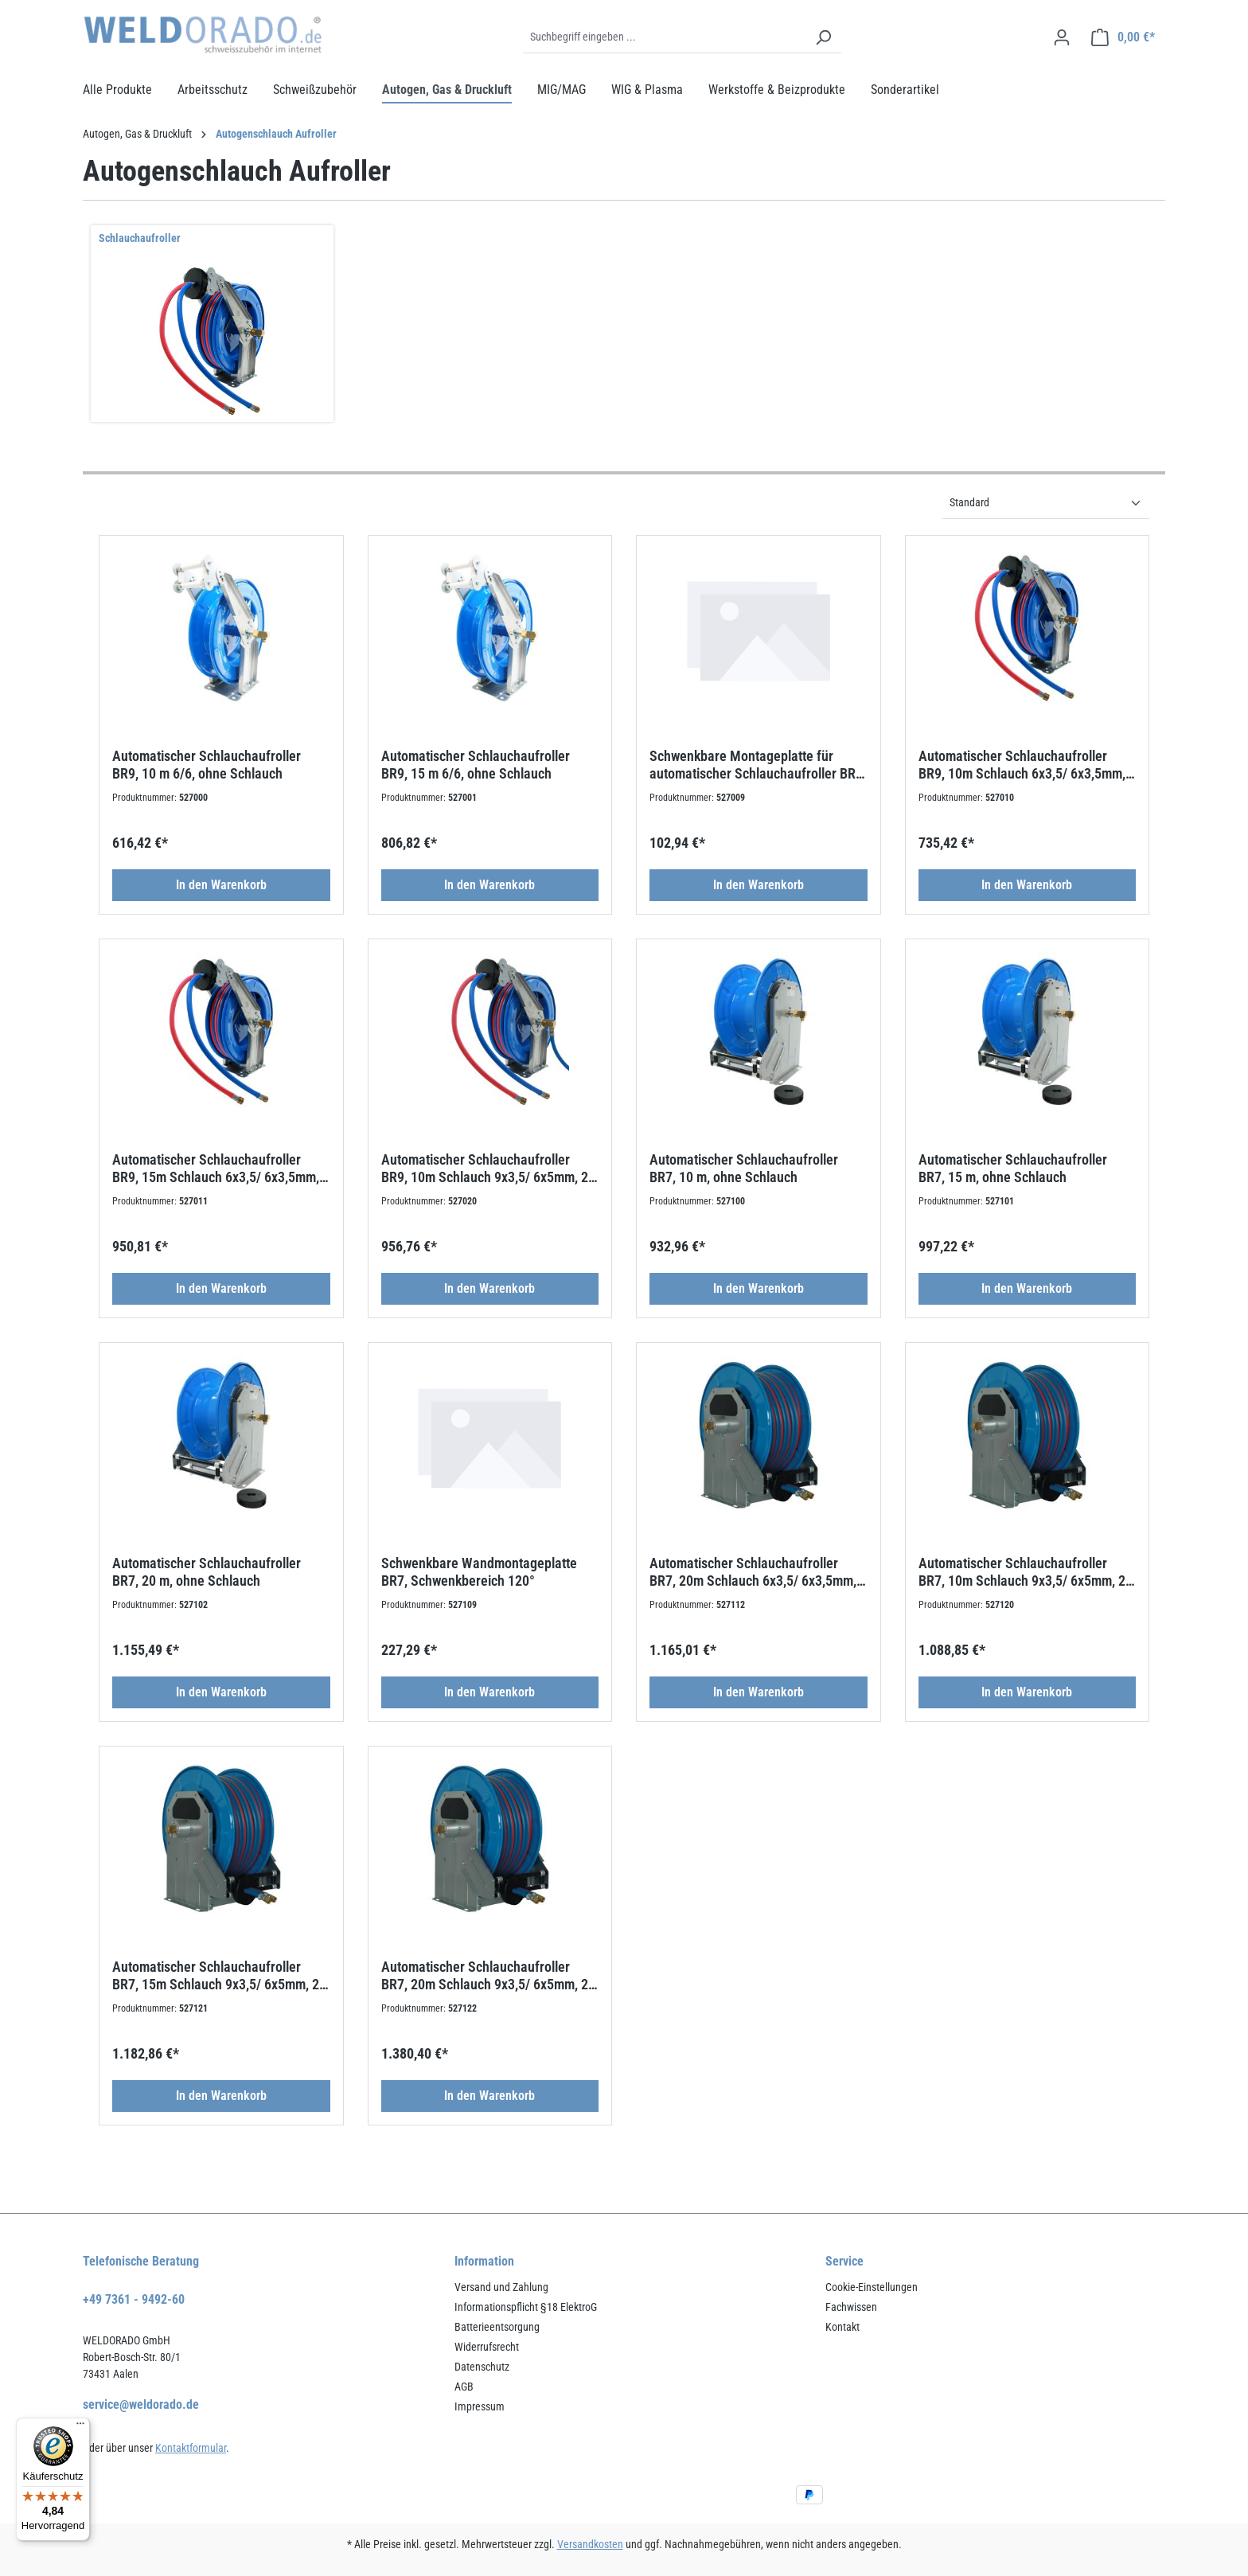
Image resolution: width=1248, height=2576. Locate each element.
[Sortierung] (1045, 503)
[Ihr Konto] (1062, 37)
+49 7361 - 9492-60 (134, 2299)
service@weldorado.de (141, 2404)
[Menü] (80, 2427)
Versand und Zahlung (501, 2287)
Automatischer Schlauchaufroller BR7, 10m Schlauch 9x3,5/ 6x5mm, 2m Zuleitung (1027, 1572)
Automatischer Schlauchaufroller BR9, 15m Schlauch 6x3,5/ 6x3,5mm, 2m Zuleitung (215, 1168)
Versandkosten (590, 2544)
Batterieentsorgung (497, 2326)
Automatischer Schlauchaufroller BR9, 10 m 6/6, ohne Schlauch (206, 764)
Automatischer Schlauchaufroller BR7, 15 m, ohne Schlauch (1012, 1168)
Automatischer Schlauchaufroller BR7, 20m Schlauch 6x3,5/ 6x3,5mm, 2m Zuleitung (752, 1572)
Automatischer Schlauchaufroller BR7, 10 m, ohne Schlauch (743, 1168)
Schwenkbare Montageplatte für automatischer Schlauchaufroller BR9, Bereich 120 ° (757, 765)
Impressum (479, 2406)
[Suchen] (823, 37)
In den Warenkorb (221, 884)
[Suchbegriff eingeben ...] (664, 37)
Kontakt (842, 2326)
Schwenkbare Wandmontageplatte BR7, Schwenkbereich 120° (479, 1572)
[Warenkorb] (1123, 37)
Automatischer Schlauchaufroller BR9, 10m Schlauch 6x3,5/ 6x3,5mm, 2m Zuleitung (1021, 765)
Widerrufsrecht (486, 2346)
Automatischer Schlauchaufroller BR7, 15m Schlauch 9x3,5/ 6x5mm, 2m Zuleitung (221, 1975)
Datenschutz (481, 2366)
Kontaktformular (190, 2447)
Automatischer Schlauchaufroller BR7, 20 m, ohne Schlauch (206, 1572)
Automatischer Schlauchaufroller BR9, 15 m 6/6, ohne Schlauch (475, 764)
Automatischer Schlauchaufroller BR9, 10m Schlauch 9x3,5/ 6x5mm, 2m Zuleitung (490, 1168)
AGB (464, 2386)
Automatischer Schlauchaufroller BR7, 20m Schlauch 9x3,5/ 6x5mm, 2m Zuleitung (490, 1975)
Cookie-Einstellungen (871, 2287)
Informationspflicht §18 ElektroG (525, 2307)
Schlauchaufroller (140, 238)
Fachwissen (851, 2307)
